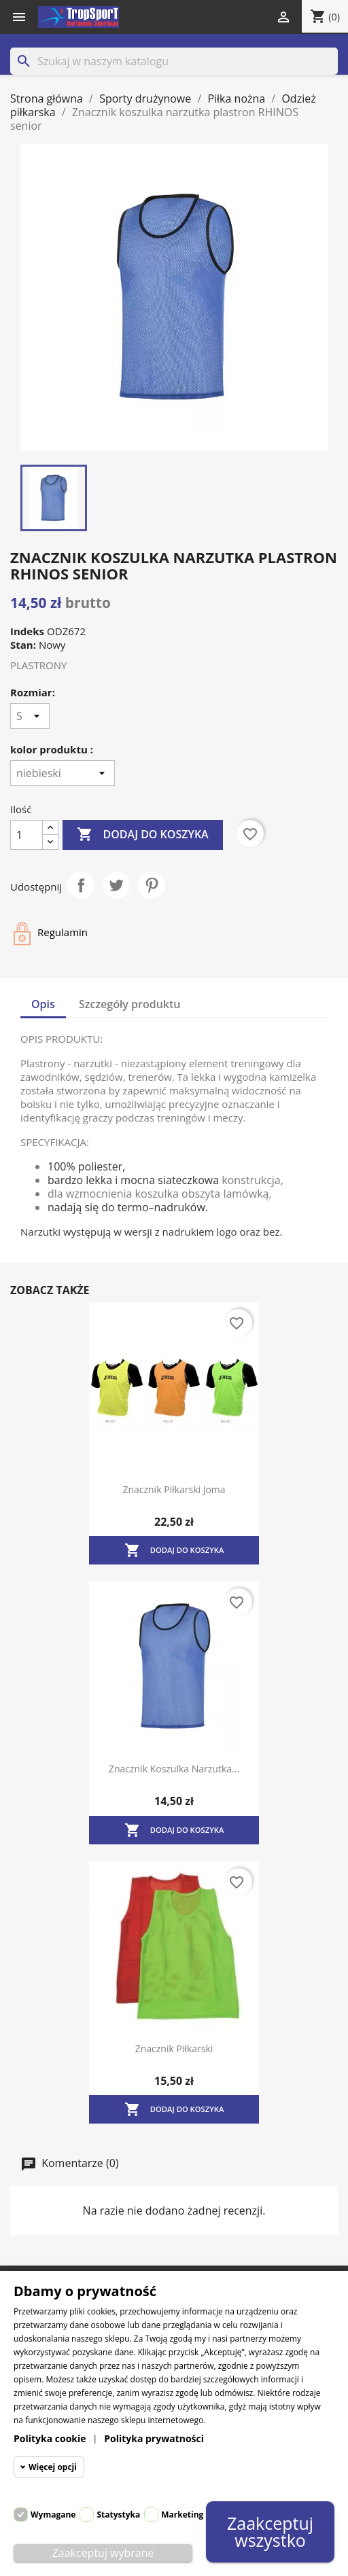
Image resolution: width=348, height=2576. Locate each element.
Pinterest (151, 885)
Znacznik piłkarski (174, 2048)
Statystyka (118, 2514)
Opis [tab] (43, 1004)
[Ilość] (26, 835)
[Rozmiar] (30, 716)
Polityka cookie (50, 2438)
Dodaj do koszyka (142, 835)
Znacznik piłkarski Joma (173, 1489)
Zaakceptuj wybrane (103, 2552)
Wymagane (53, 2514)
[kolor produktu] (62, 773)
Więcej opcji (53, 2467)
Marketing (182, 2514)
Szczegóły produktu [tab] (130, 1004)
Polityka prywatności (154, 2438)
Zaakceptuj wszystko (270, 2532)
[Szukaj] (174, 61)
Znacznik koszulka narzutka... (174, 1768)
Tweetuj (116, 885)
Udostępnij (80, 885)
